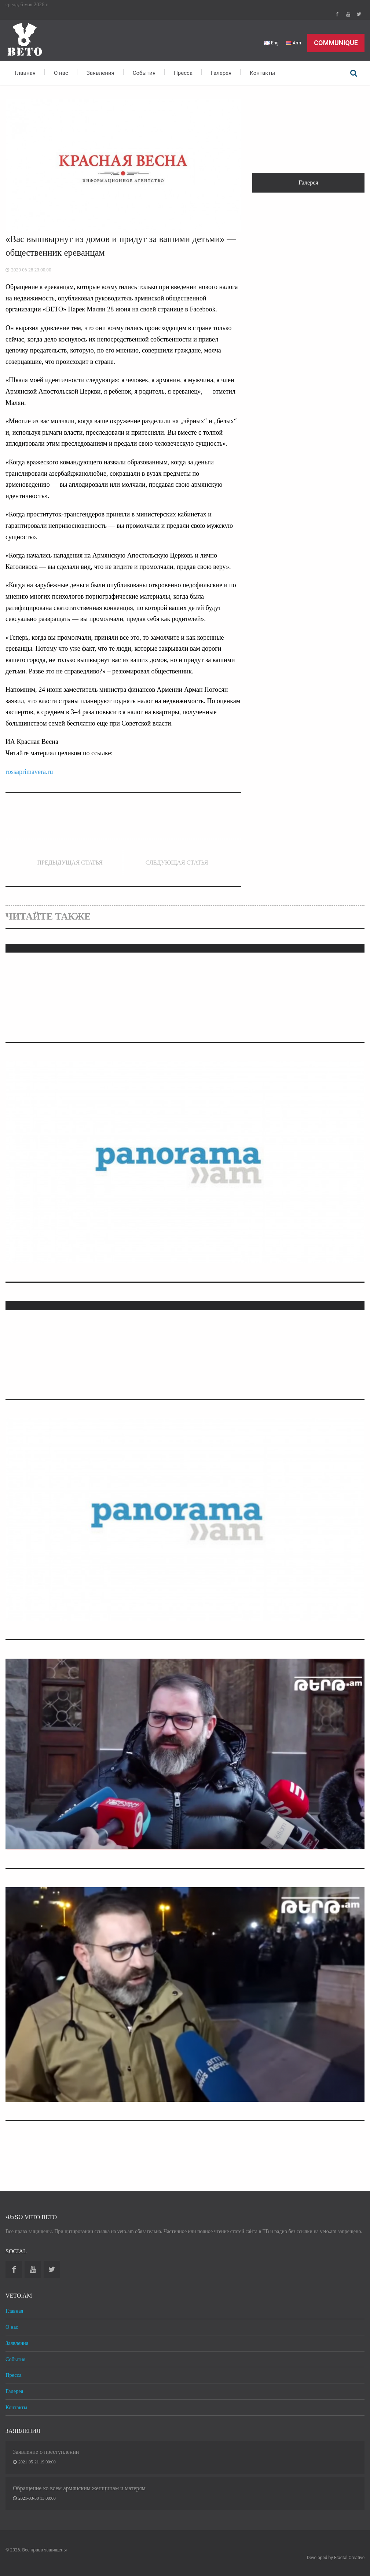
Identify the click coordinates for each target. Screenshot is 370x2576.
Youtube (347, 14)
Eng (270, 42)
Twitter (358, 14)
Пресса (183, 73)
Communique (336, 43)
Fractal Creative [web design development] (349, 2557)
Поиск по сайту (353, 73)
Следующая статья (177, 862)
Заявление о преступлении (46, 2452)
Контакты (262, 73)
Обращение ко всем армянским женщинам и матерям (79, 2488)
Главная (25, 73)
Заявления (100, 73)
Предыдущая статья (69, 862)
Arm (293, 42)
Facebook (336, 14)
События (144, 73)
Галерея (221, 73)
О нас (61, 73)
